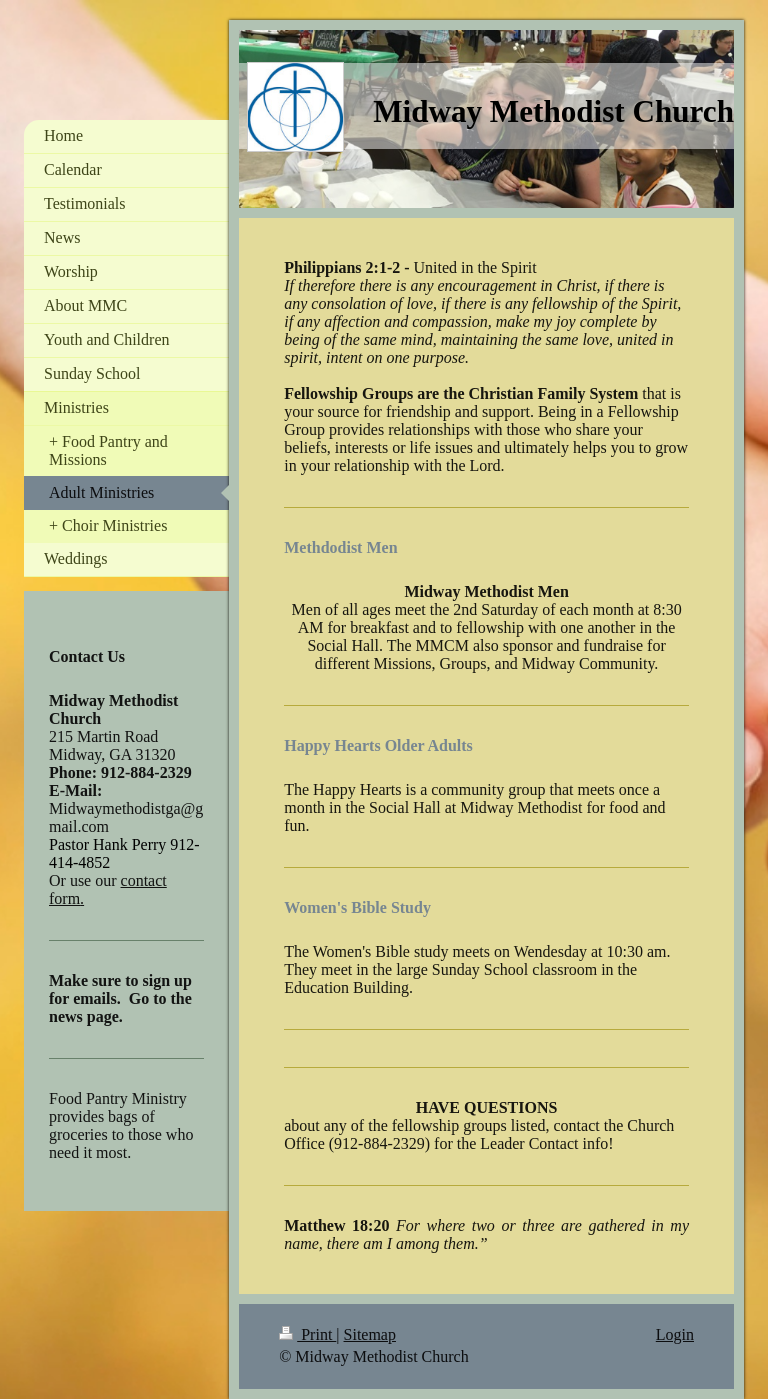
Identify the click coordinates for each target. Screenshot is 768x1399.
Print (307, 1334)
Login (675, 1334)
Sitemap (370, 1334)
